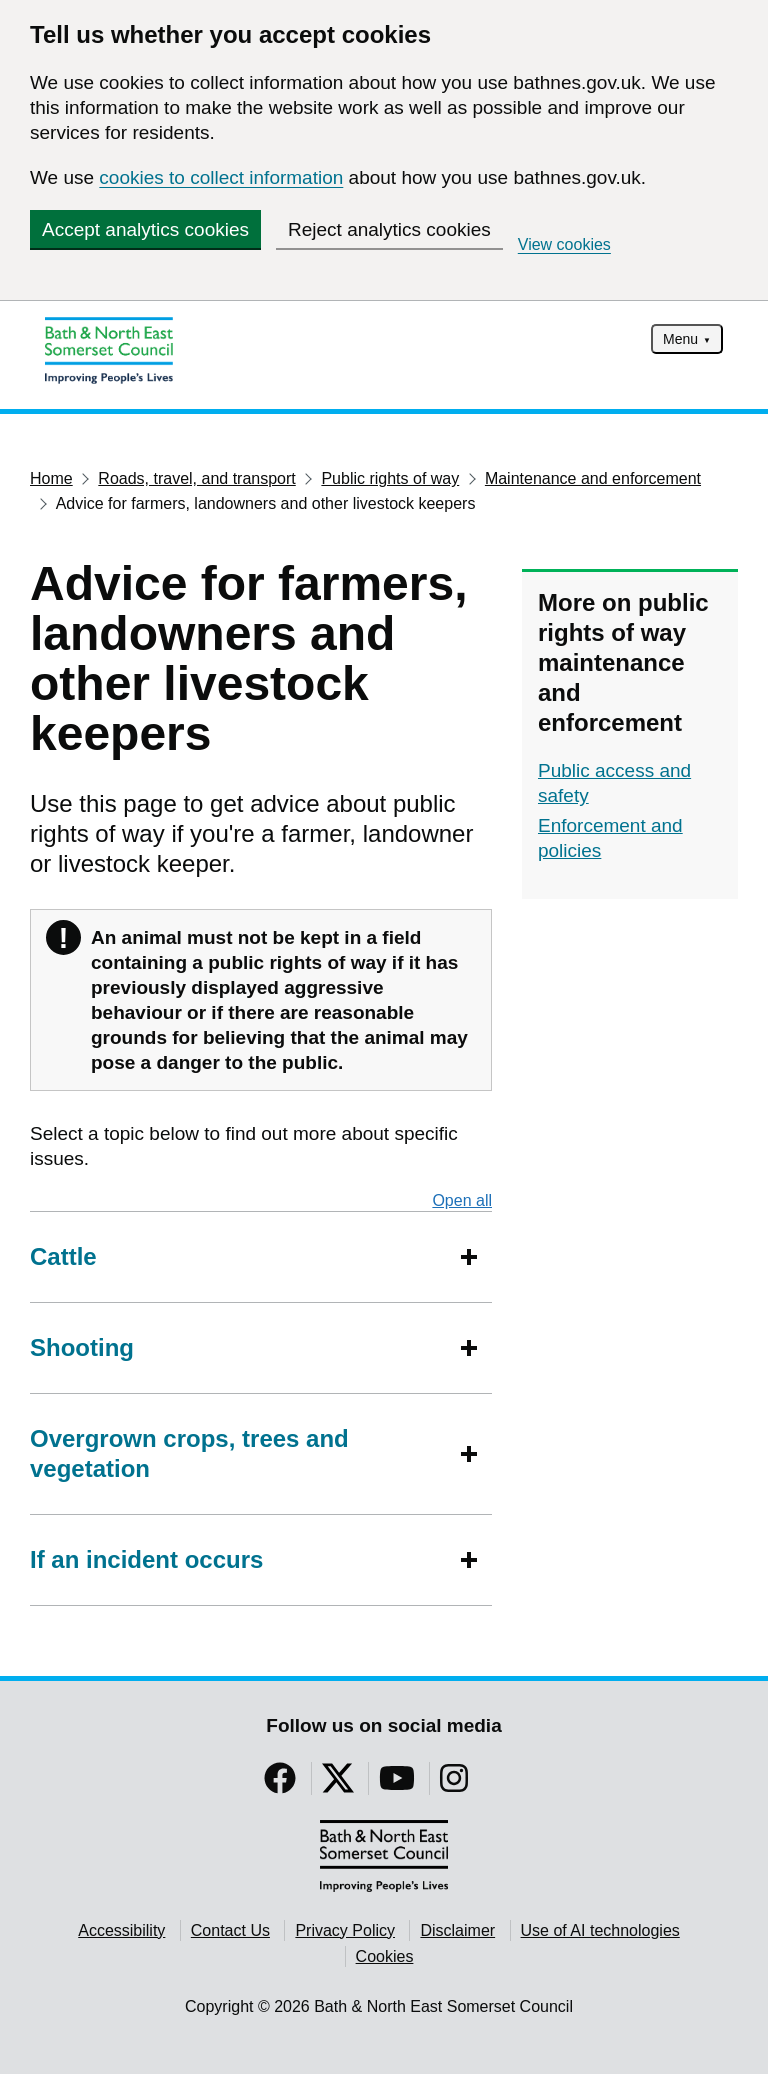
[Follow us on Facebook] (280, 1784)
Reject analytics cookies (389, 229)
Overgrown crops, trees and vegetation (241, 1453)
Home (51, 478)
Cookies (385, 1956)
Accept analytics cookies (145, 229)
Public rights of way (390, 478)
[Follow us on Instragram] (454, 1784)
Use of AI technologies (600, 1930)
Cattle (63, 1256)
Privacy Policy (345, 1930)
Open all (462, 1200)
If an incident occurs (146, 1559)
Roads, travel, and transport (196, 478)
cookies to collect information (221, 177)
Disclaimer (457, 1930)
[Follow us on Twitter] (338, 1784)
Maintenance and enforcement (593, 478)
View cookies (564, 244)
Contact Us (230, 1930)
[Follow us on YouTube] (397, 1784)
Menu (680, 339)
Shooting (82, 1347)
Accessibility (121, 1930)
